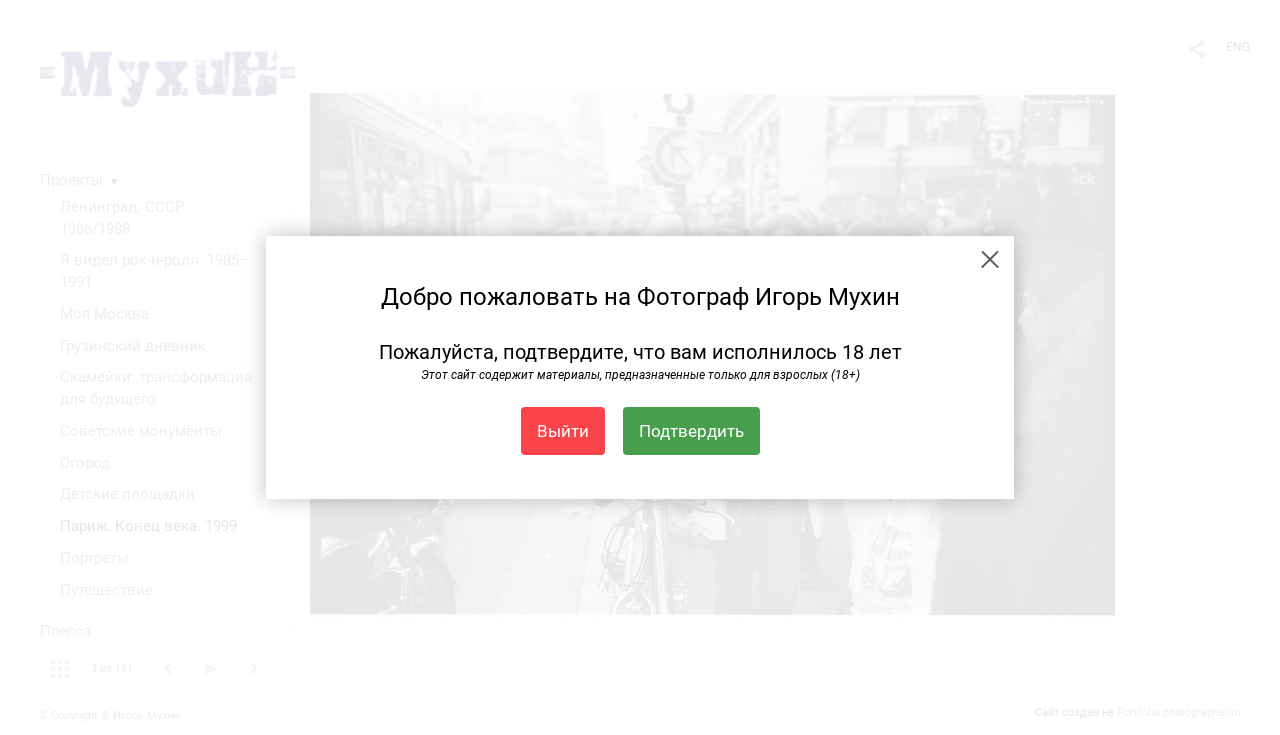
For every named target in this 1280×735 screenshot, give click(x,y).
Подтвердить (691, 431)
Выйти (563, 431)
